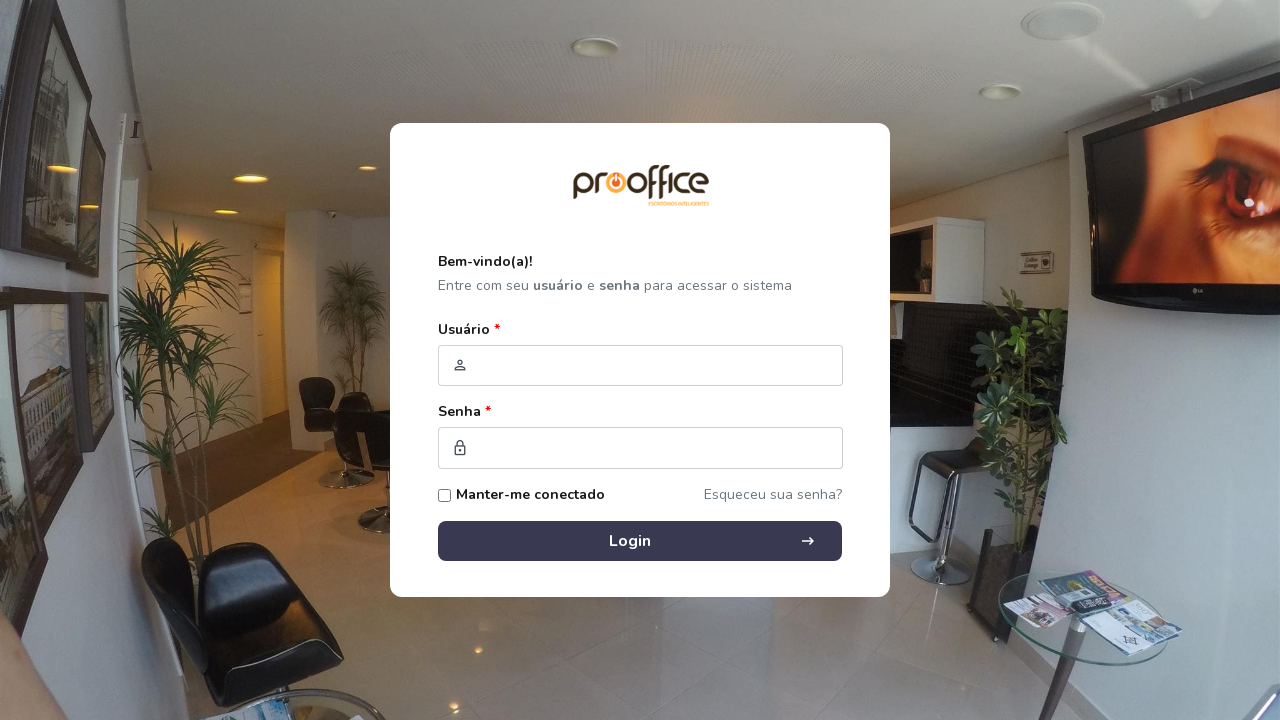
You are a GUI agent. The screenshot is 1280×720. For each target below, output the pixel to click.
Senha (464, 411)
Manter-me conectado (530, 494)
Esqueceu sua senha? (773, 494)
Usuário (469, 329)
